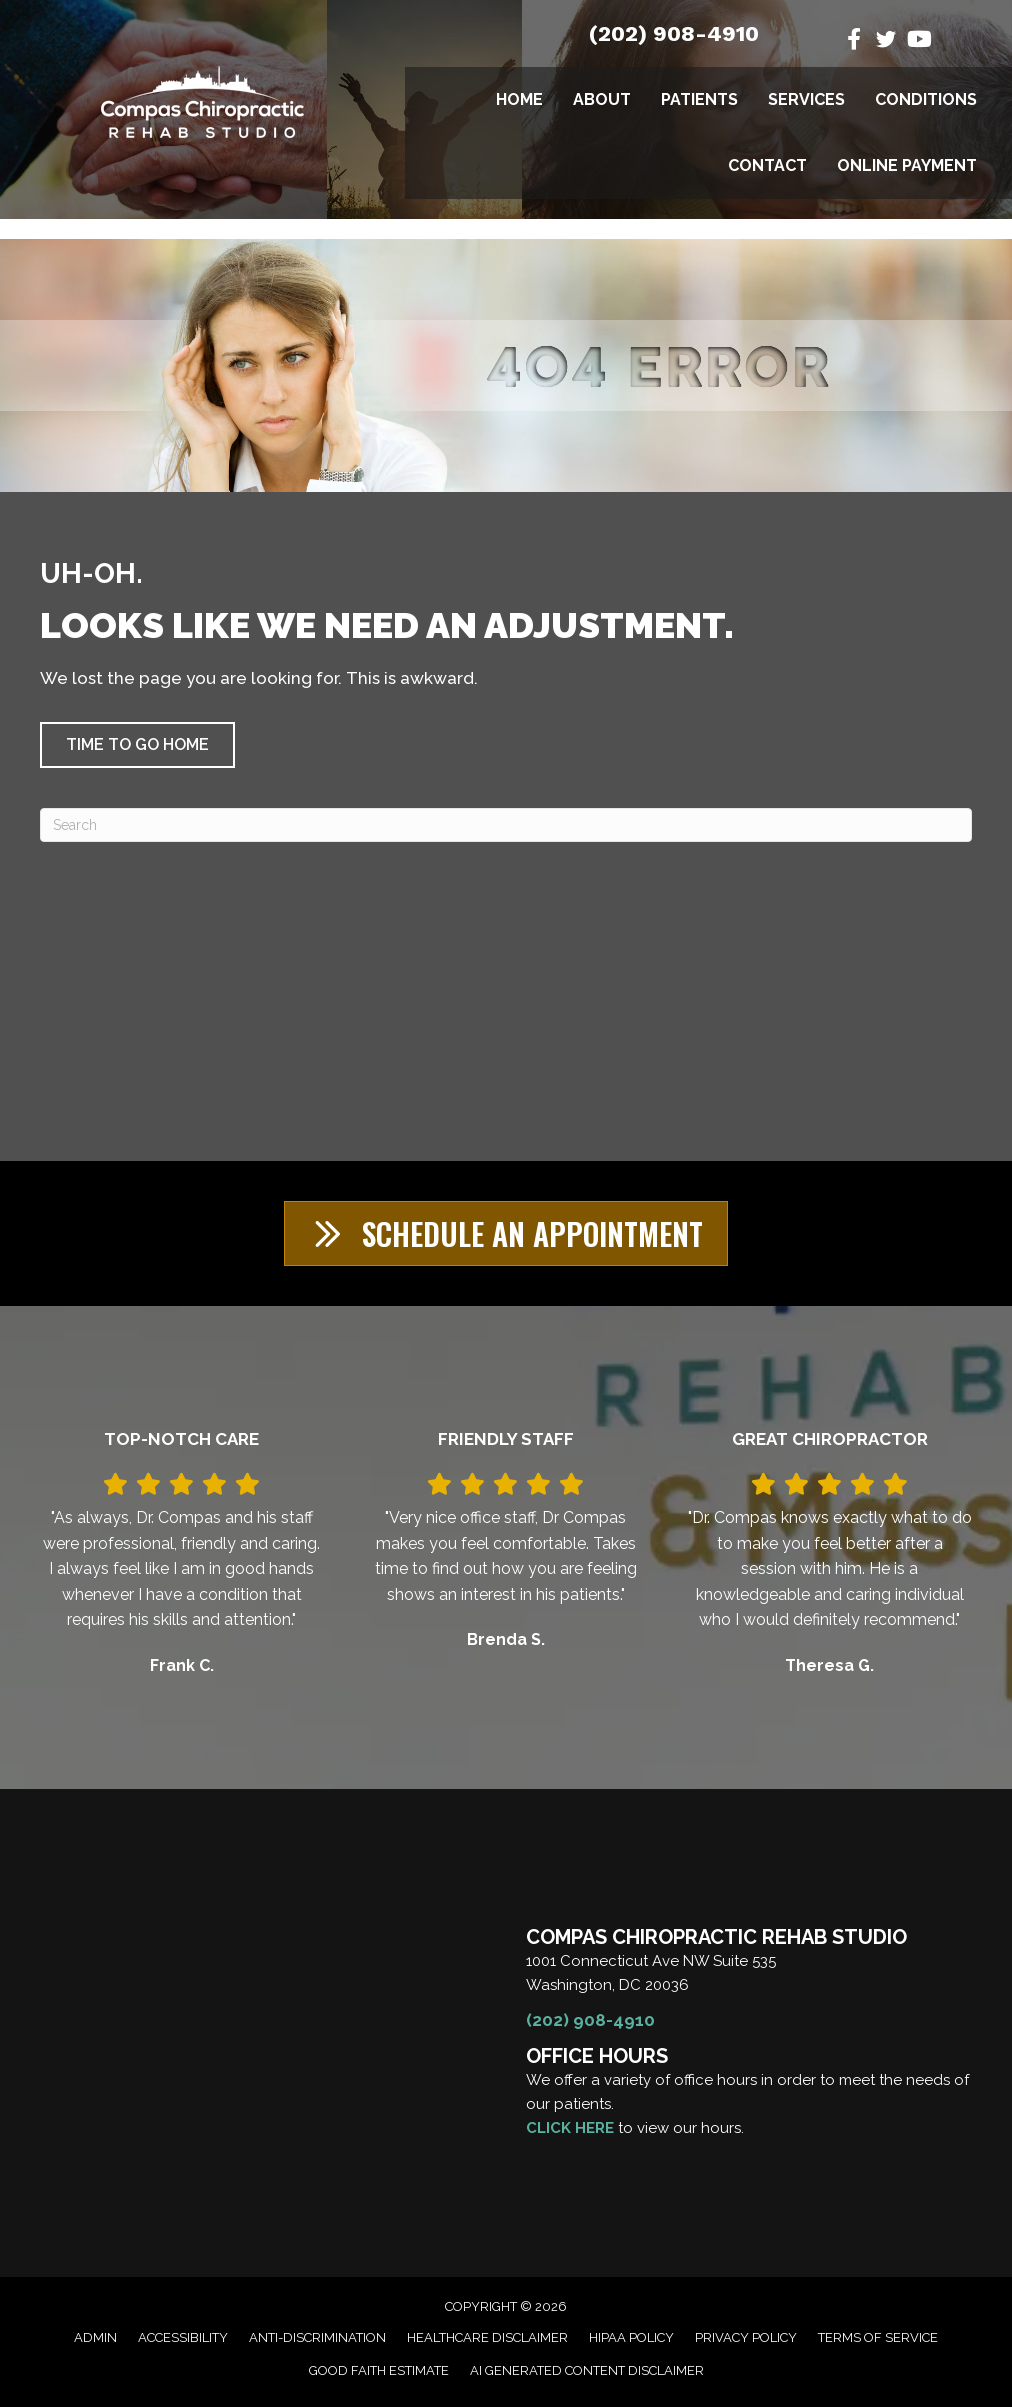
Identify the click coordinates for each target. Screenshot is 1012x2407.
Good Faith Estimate (379, 2370)
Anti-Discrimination (317, 2337)
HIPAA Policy (631, 2337)
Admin (95, 2337)
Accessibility (183, 2337)
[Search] (506, 825)
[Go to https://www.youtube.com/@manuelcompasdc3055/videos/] (918, 41)
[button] (137, 745)
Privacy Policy (746, 2337)
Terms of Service (878, 2337)
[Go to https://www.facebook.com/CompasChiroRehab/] (854, 41)
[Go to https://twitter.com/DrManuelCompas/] (886, 42)
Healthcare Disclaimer (487, 2337)
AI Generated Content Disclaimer (587, 2370)
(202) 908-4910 (674, 33)
